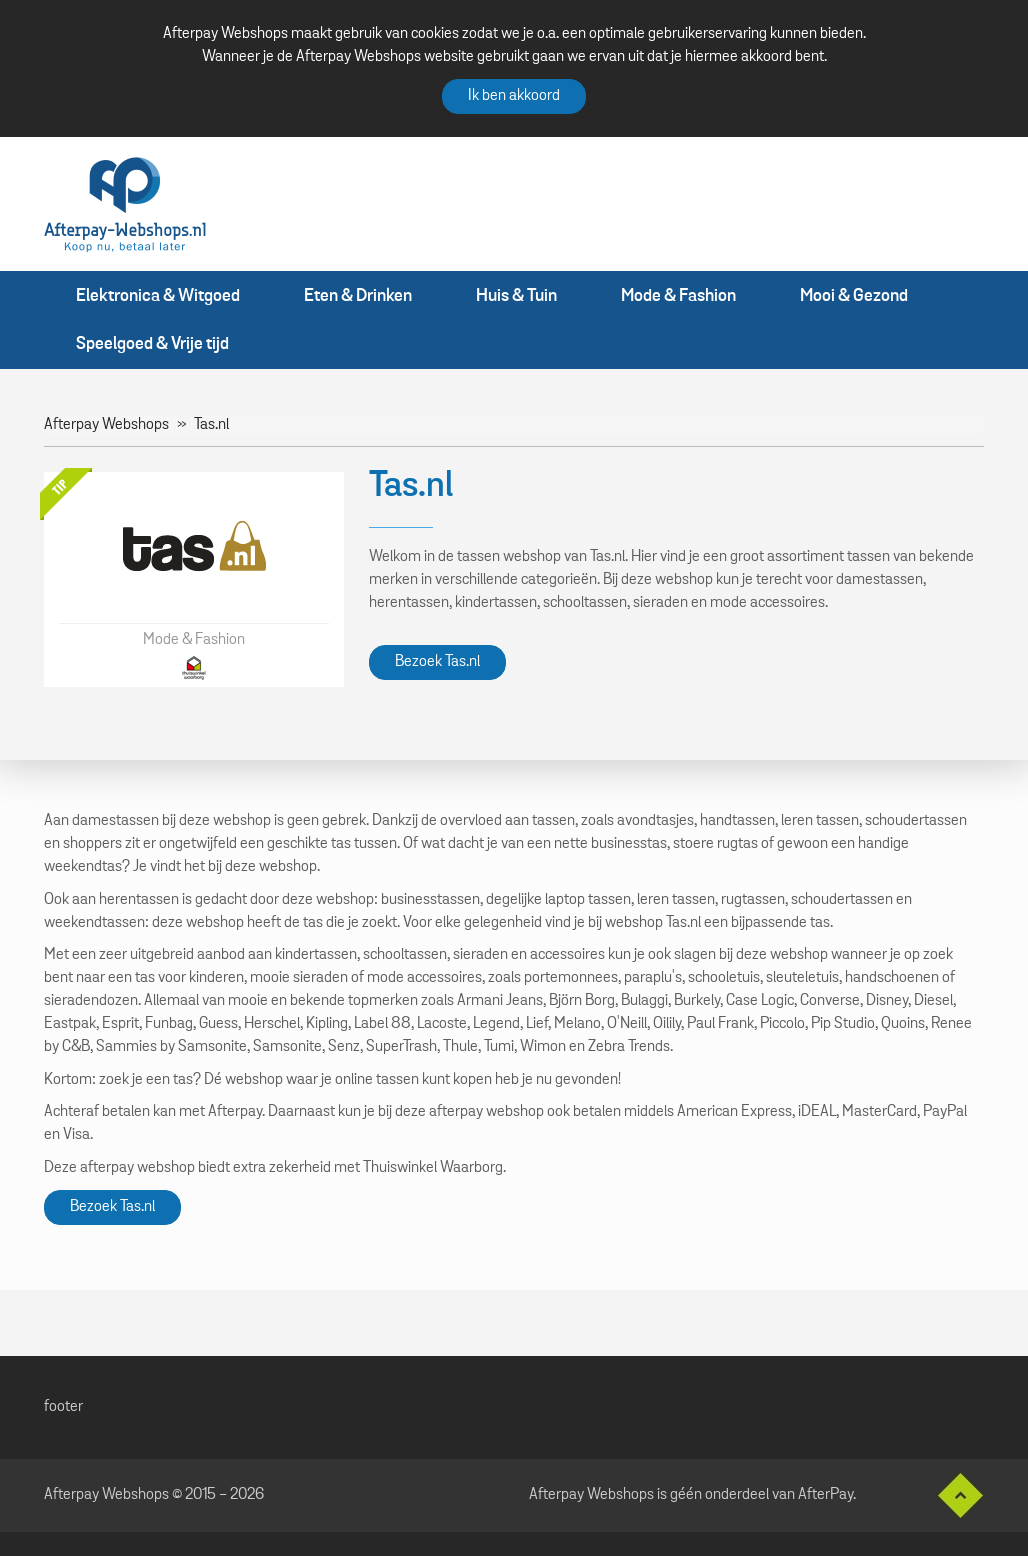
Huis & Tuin (516, 296)
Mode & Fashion (678, 296)
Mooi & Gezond (854, 296)
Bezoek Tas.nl (437, 662)
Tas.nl (211, 425)
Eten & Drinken (358, 296)
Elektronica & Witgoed (158, 296)
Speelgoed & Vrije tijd (152, 344)
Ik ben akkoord (514, 96)
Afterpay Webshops (106, 425)
